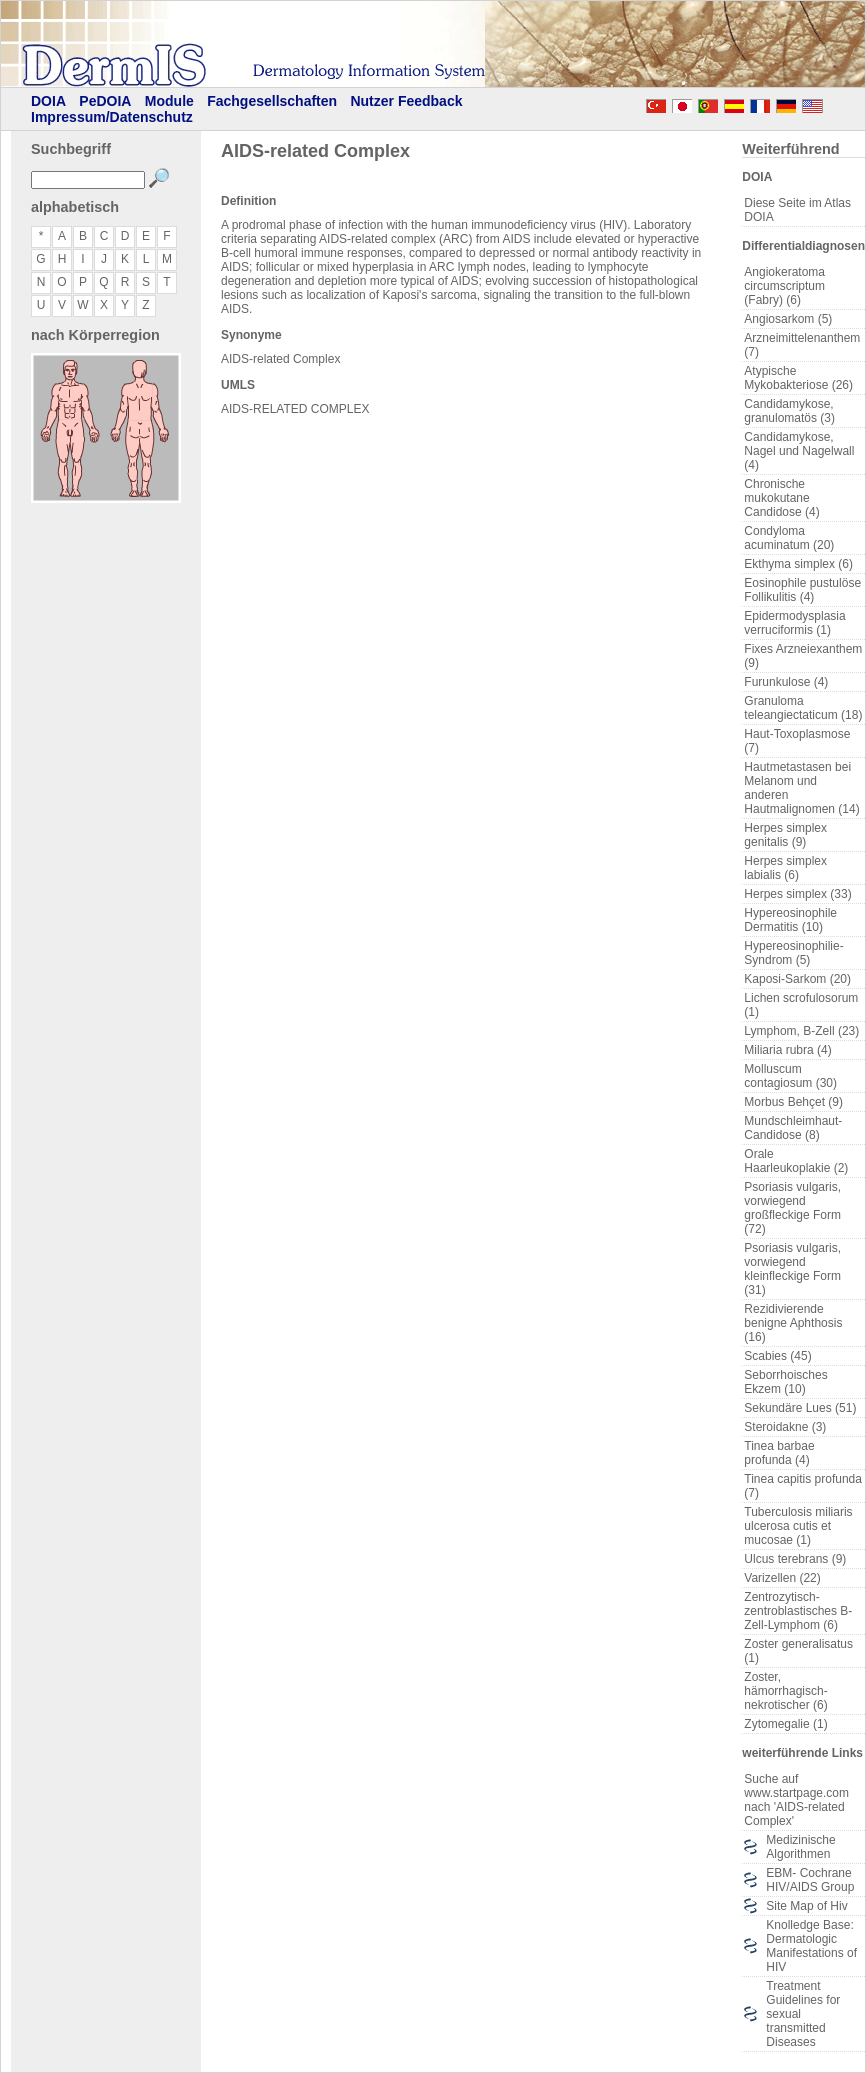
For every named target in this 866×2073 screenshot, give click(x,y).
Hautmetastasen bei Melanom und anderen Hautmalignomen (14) (801, 788)
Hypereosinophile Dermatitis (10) (790, 920)
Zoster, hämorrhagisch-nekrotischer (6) (785, 1691)
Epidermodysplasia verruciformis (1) (794, 623)
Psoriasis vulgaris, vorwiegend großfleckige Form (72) (792, 1208)
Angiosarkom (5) (788, 319)
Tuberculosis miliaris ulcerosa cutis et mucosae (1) (798, 1526)
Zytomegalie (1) (785, 1724)
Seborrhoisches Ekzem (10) (785, 1382)
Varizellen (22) (782, 1578)
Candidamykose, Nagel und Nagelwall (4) (799, 451)
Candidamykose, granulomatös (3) (789, 411)
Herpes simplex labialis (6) (785, 868)
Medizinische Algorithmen (800, 1847)
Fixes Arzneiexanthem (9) (803, 656)
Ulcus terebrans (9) (795, 1559)
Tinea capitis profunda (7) (803, 1486)
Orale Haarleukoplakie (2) (796, 1161)
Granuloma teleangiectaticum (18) (803, 708)
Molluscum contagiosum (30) (790, 1076)
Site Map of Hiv (806, 1906)
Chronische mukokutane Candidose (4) (781, 498)
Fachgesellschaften (272, 101)
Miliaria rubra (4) (787, 1050)
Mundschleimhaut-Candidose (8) (793, 1128)
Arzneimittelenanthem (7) (802, 345)
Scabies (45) (777, 1356)
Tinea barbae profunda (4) (779, 1453)
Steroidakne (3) (785, 1427)
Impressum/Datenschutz (112, 117)
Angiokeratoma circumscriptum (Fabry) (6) (784, 286)
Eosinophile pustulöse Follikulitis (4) (802, 590)
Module (169, 101)
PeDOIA (105, 101)
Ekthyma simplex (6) (798, 564)
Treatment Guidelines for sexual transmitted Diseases (803, 2014)
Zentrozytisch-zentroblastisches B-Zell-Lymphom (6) (798, 1611)
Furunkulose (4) (786, 682)
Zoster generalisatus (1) (798, 1651)
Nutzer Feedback (406, 101)
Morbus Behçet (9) (793, 1102)
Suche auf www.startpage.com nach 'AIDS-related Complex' (796, 1800)
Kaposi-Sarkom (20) (797, 979)
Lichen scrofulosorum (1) (801, 1005)
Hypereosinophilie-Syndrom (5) (793, 953)
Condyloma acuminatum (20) (789, 538)
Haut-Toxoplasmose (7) (797, 741)
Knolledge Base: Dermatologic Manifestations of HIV (811, 1946)
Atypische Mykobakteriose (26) (798, 378)
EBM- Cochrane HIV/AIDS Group (810, 1880)
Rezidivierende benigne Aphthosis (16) (793, 1323)
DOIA (48, 101)
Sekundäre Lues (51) (800, 1408)
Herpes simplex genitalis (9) (785, 835)
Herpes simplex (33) (797, 894)
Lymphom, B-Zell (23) (801, 1031)
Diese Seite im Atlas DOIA (797, 210)
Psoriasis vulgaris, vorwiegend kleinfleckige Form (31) (792, 1269)
